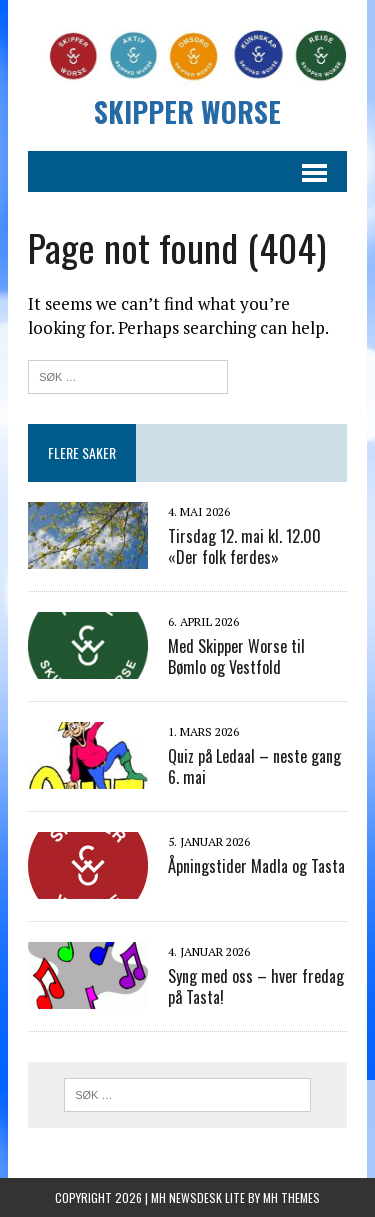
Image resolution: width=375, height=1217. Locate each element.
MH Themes (291, 1197)
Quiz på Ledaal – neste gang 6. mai (254, 766)
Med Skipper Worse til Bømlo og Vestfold (236, 656)
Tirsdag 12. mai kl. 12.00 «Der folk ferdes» (244, 546)
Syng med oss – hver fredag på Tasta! (256, 986)
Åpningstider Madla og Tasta (256, 866)
